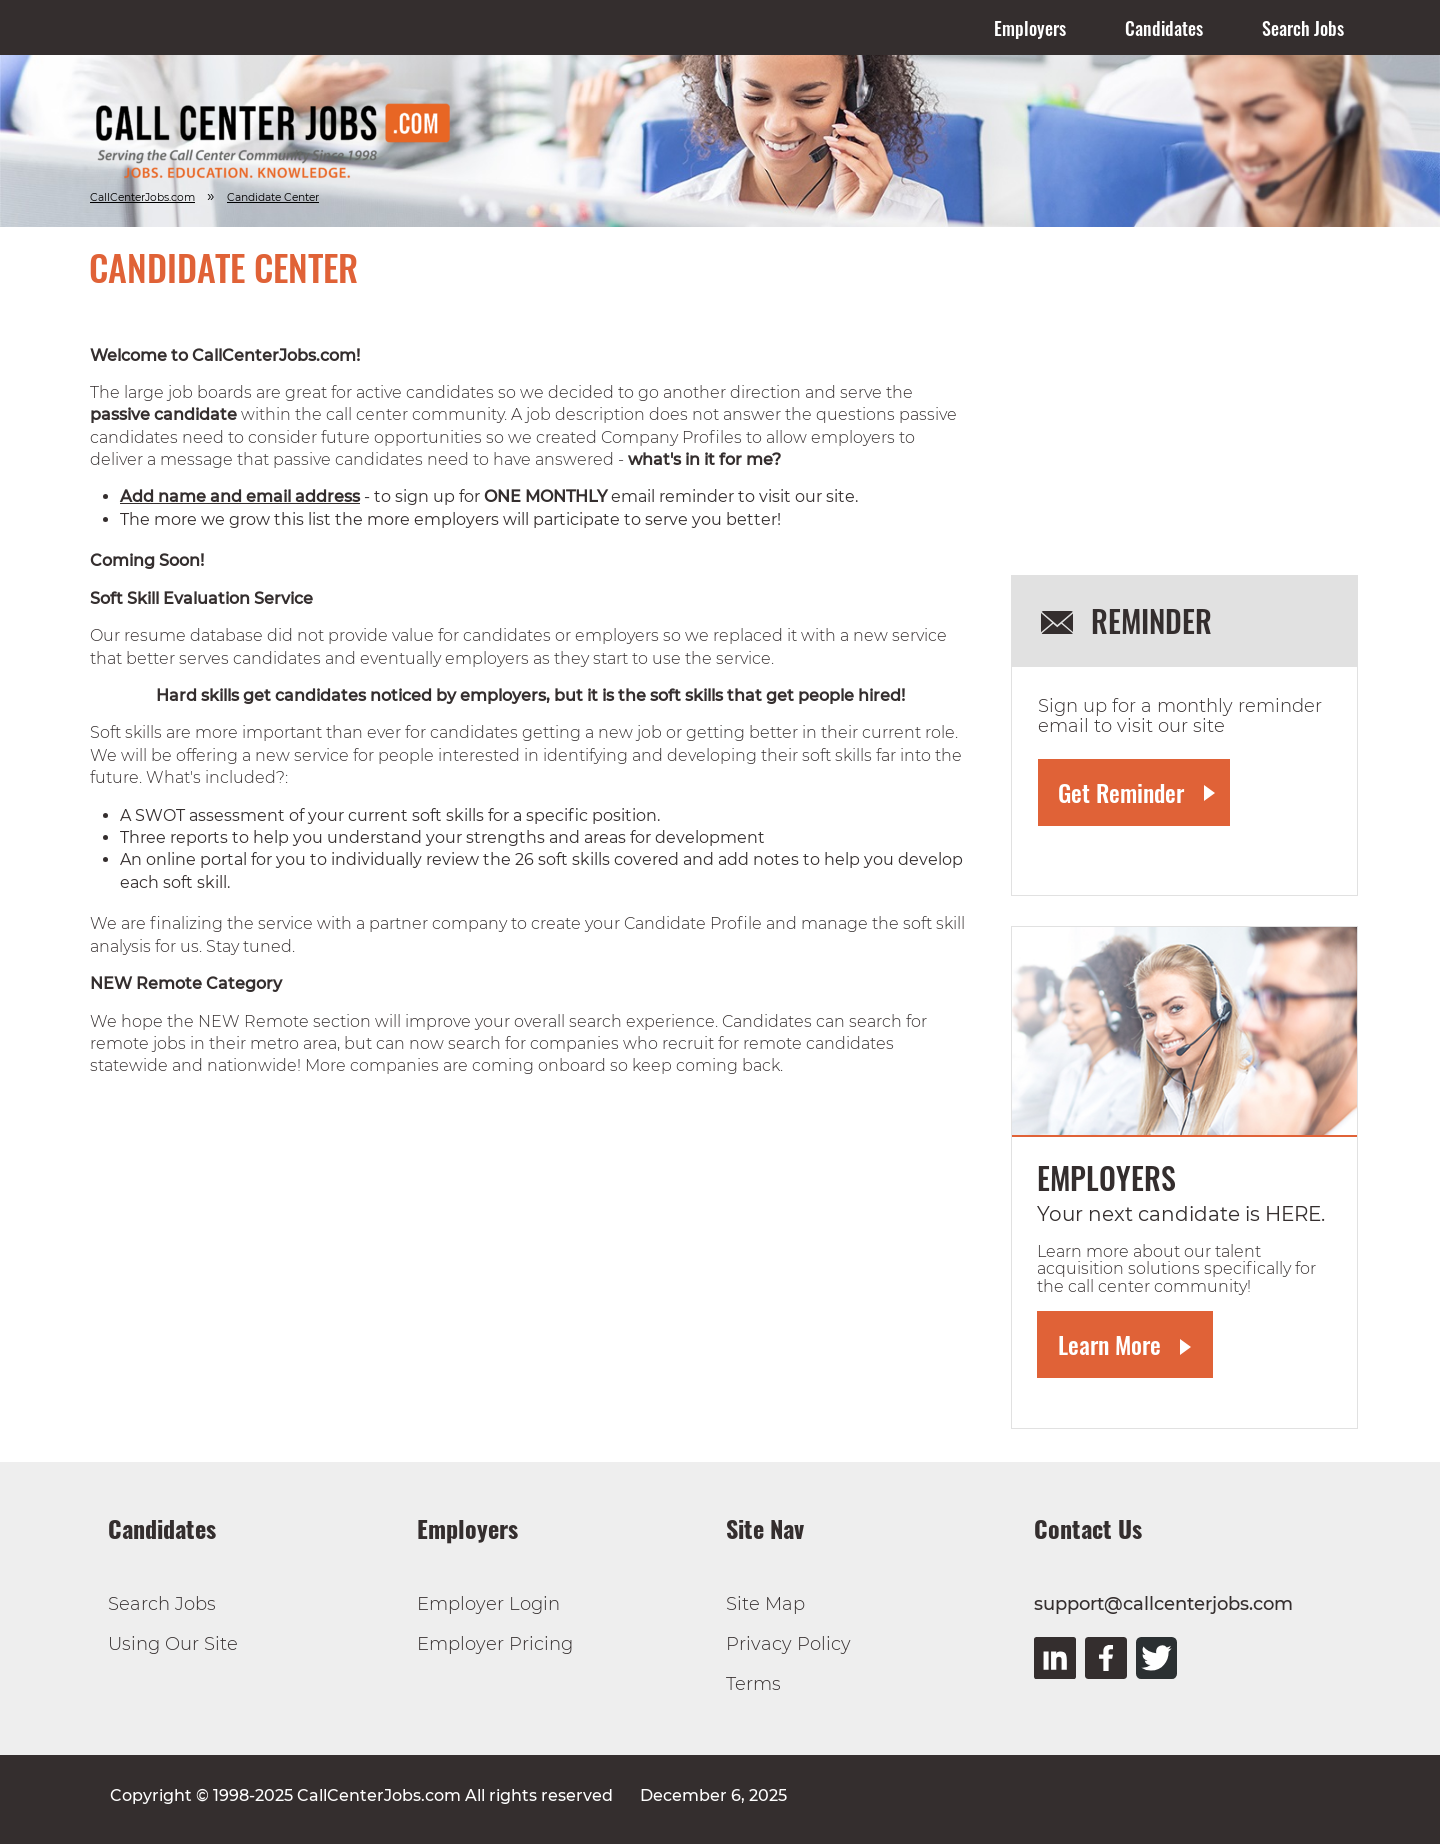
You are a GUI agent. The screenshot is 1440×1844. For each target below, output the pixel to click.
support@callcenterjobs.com (1163, 1604)
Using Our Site (173, 1644)
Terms (753, 1684)
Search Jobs (1303, 28)
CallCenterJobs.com (142, 197)
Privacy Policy (788, 1644)
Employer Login (488, 1604)
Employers (1030, 28)
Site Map (765, 1604)
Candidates (1164, 28)
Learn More (1109, 1344)
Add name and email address (240, 496)
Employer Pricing (495, 1644)
